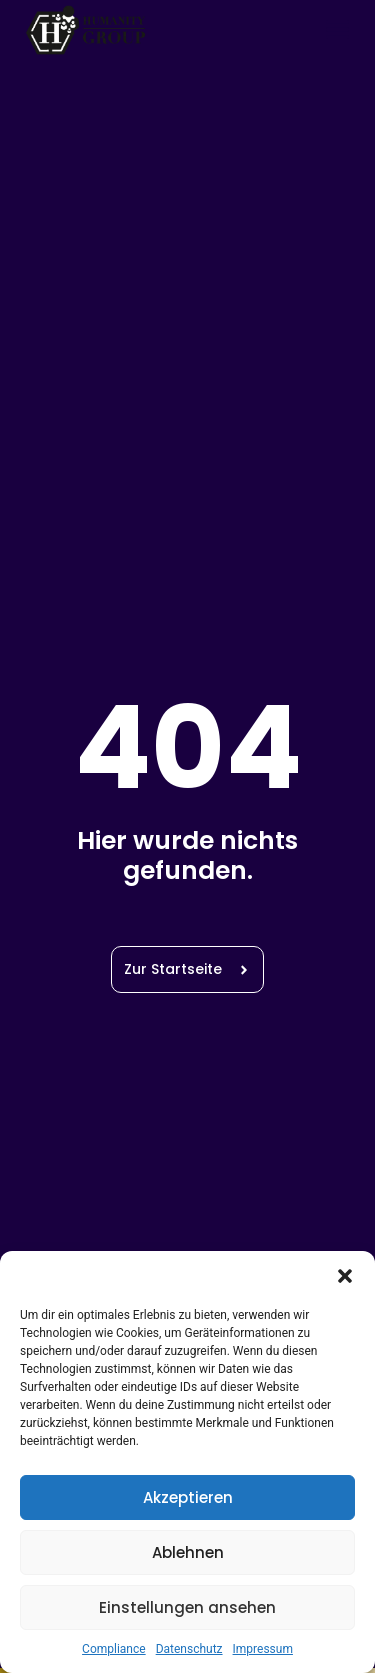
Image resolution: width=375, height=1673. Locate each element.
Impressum (263, 1649)
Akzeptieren (188, 1497)
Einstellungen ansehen (187, 1607)
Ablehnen (188, 1552)
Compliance (114, 1649)
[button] (345, 1276)
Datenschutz (189, 1649)
